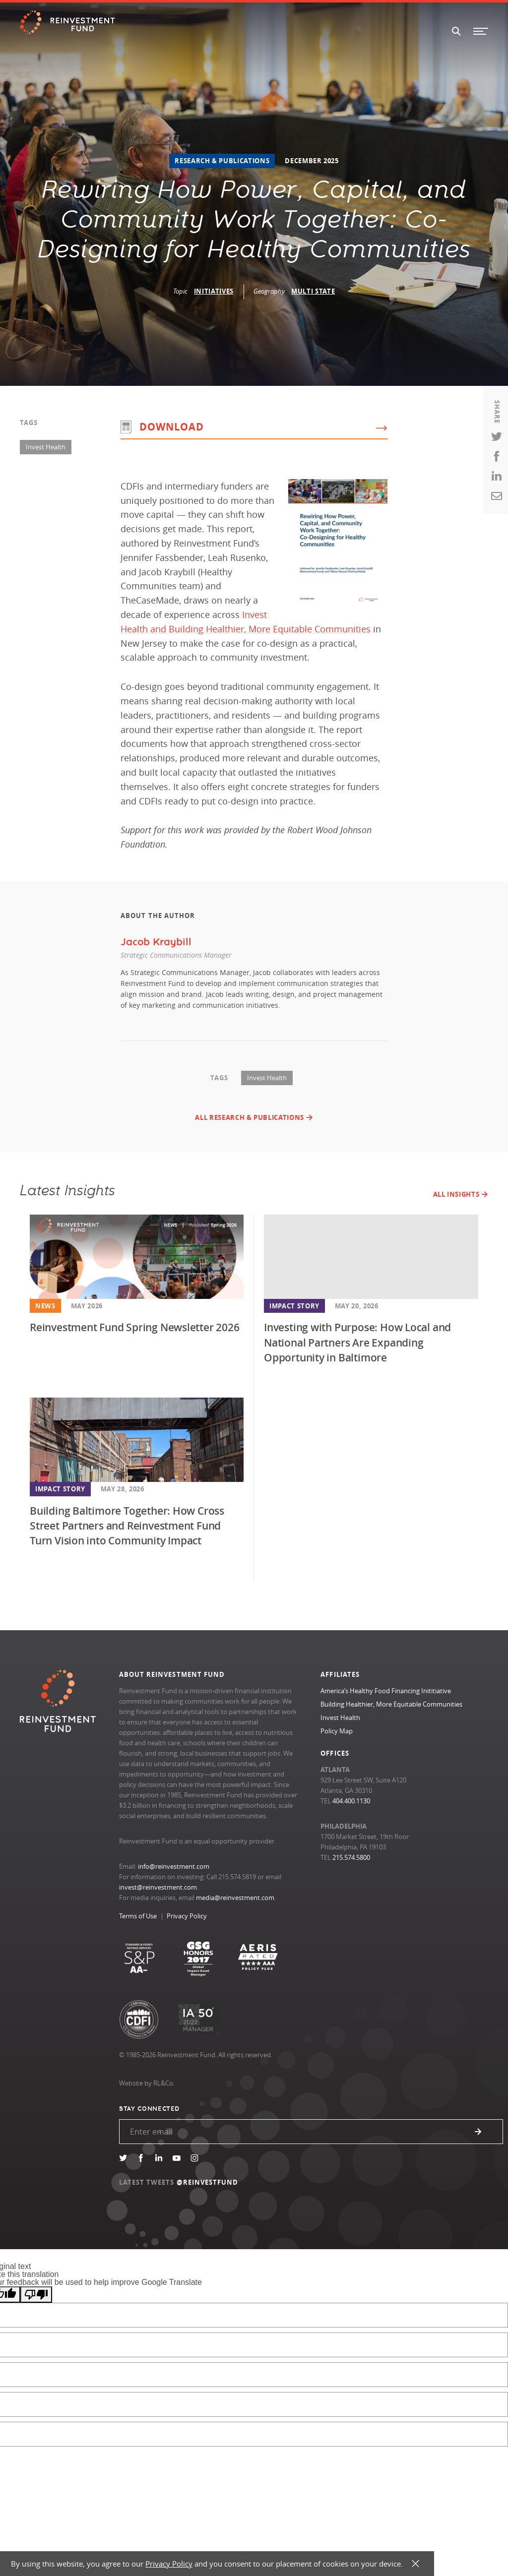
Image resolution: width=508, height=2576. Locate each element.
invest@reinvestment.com (158, 1887)
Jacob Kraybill (156, 942)
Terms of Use (138, 1915)
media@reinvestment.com (235, 1897)
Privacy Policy (187, 1915)
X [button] (415, 2564)
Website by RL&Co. (147, 2083)
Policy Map (336, 1730)
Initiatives (214, 291)
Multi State (313, 291)
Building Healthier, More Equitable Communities (391, 1704)
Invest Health (45, 446)
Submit (478, 2131)
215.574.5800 (351, 1857)
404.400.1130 (351, 1800)
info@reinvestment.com (173, 1866)
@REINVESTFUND (208, 2182)
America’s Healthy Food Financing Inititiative (385, 1690)
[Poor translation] (36, 2294)
